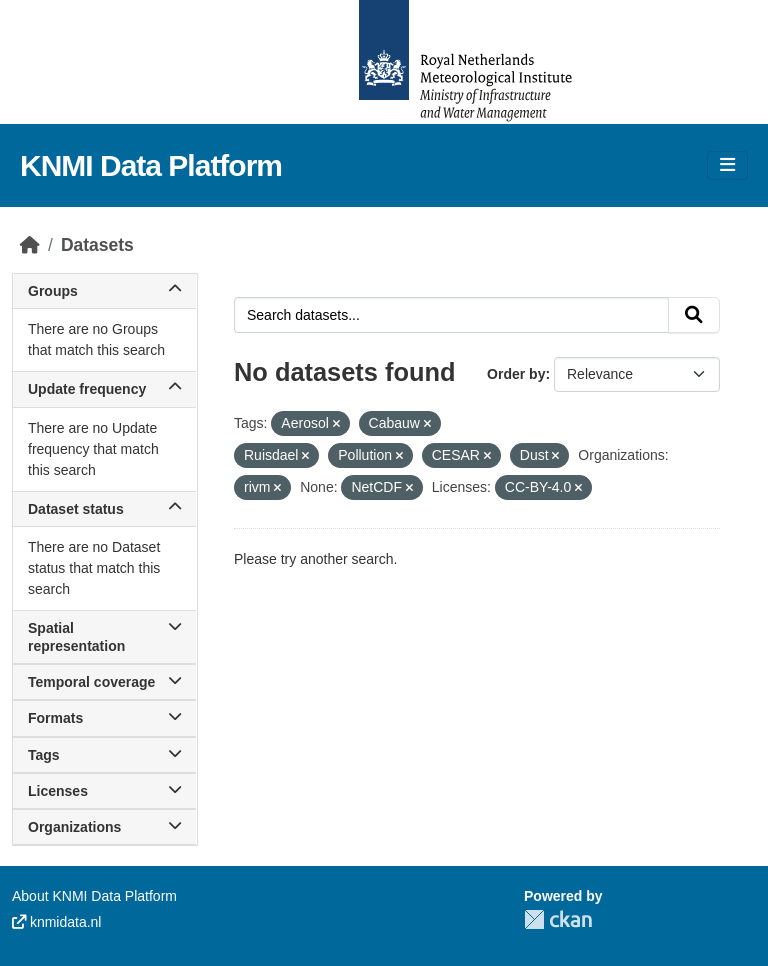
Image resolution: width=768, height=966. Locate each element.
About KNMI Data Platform (94, 896)
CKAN (558, 919)
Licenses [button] (104, 791)
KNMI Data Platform (151, 165)
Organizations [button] (104, 827)
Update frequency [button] (104, 389)
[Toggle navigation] (727, 165)
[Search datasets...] (451, 315)
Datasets (97, 245)
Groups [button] (104, 291)
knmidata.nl (56, 922)
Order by (516, 374)
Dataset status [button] (104, 509)
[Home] (30, 245)
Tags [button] (104, 755)
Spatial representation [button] (104, 637)
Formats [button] (104, 718)
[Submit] (694, 315)
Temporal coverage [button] (104, 682)
